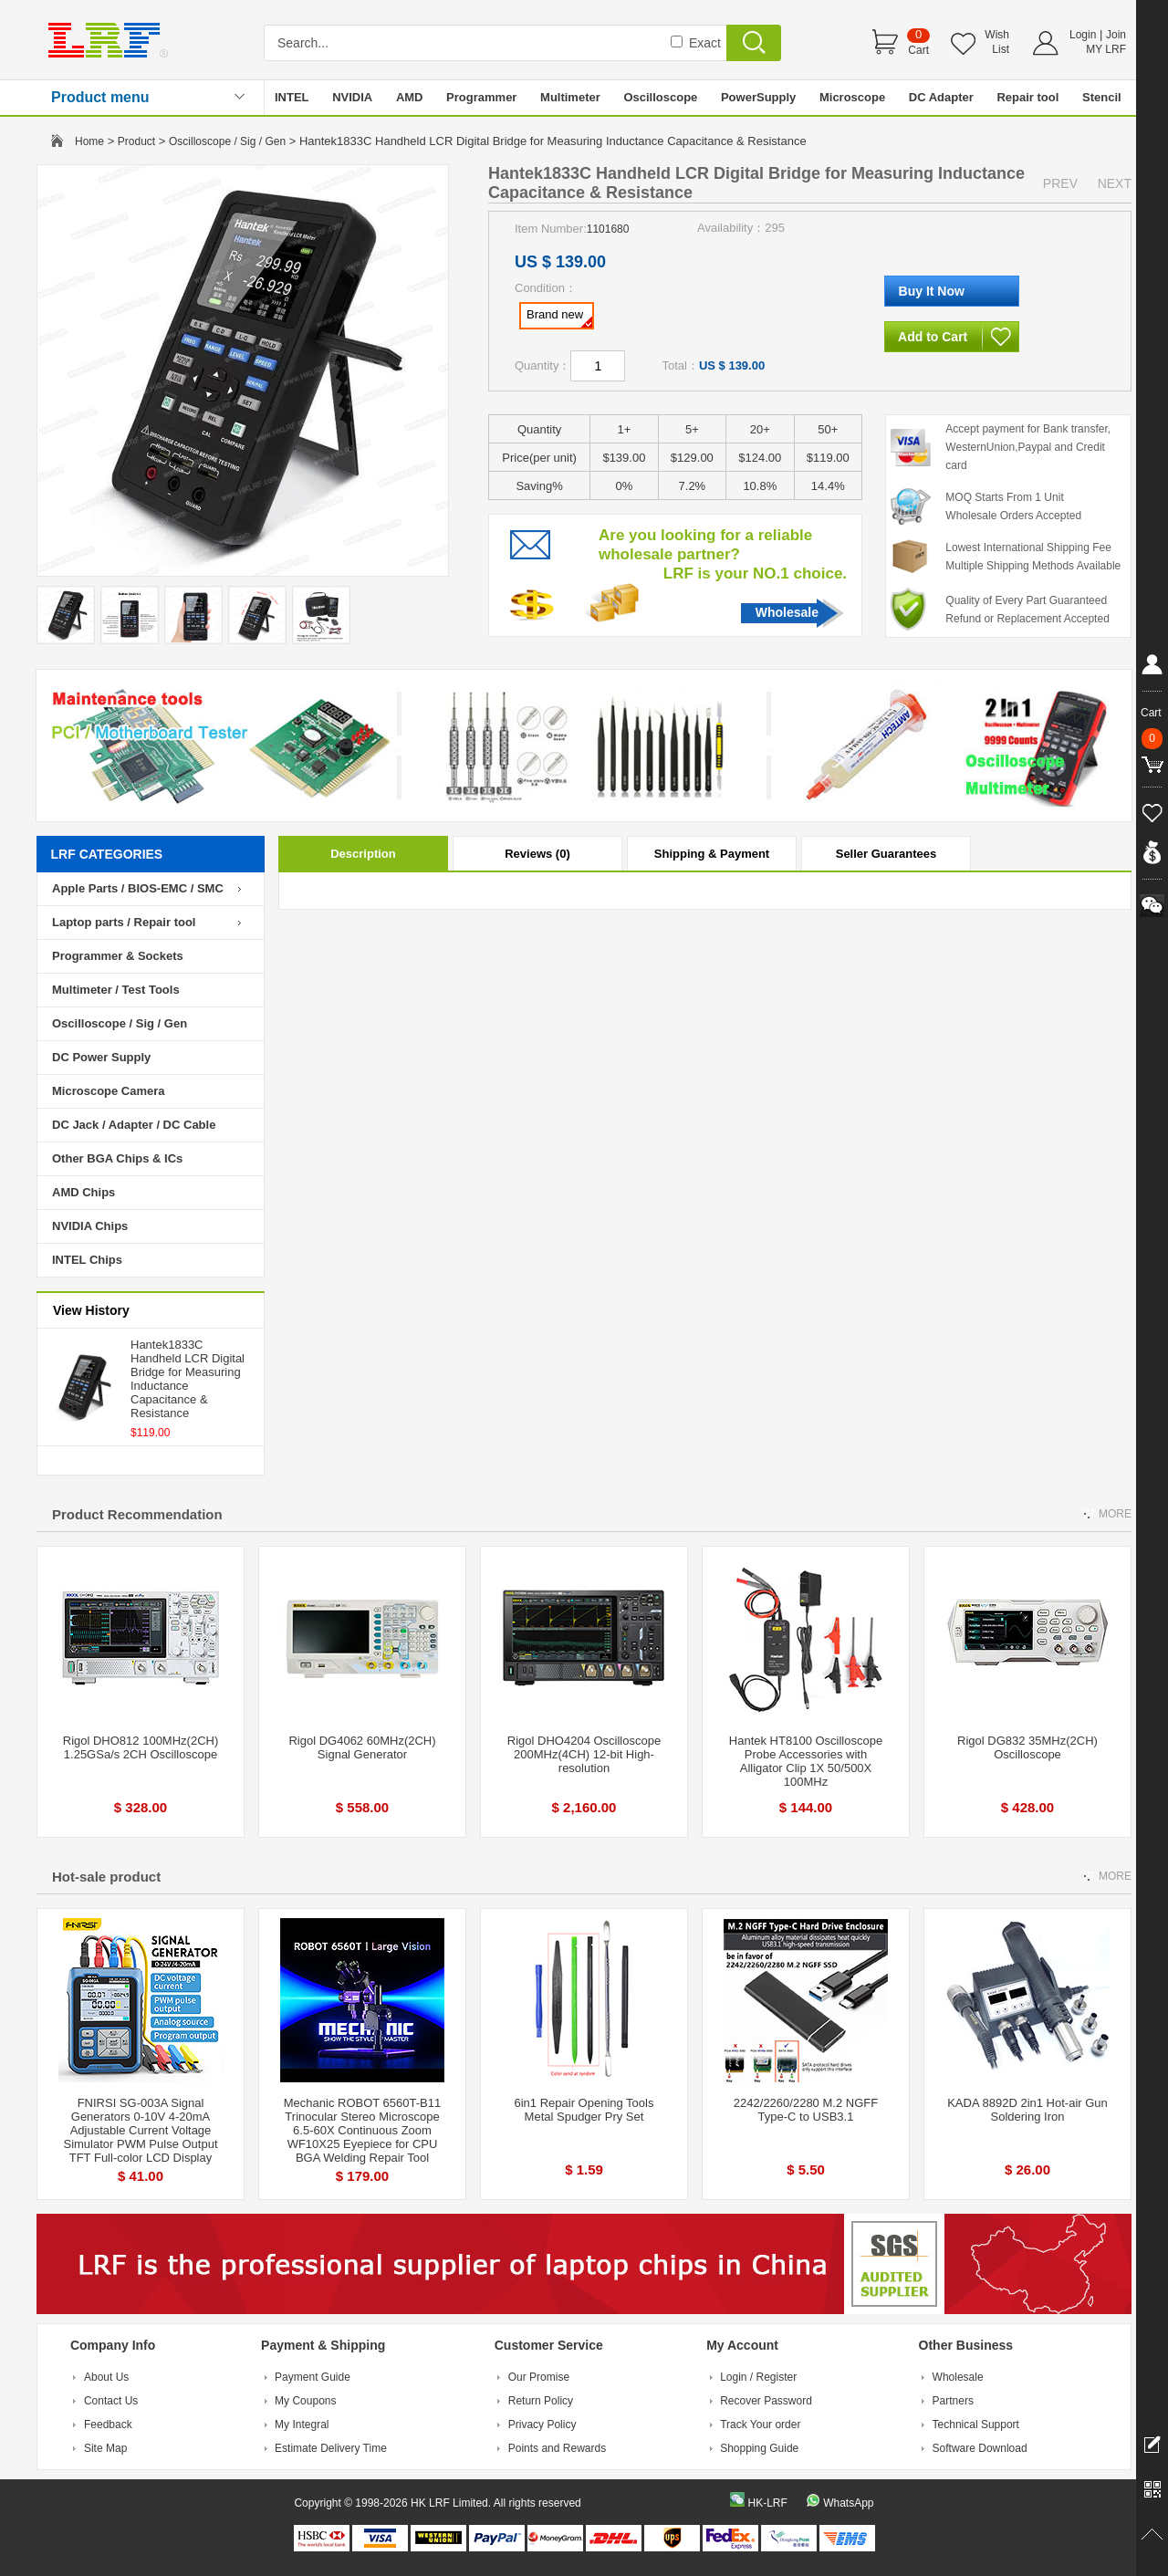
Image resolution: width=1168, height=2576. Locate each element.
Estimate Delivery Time (331, 2448)
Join (1116, 34)
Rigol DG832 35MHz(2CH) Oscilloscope (1027, 1747)
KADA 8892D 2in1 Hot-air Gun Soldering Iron (1027, 2109)
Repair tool (1027, 97)
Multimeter (570, 97)
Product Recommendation (137, 1514)
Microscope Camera (108, 1091)
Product (136, 141)
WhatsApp (848, 2503)
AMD (409, 97)
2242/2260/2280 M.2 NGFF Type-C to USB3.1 (806, 2109)
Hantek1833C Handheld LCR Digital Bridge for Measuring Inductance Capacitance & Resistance (187, 1379)
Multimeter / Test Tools (116, 989)
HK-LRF (767, 2503)
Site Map (105, 2448)
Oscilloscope (660, 97)
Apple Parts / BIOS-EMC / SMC (138, 888)
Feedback (108, 2424)
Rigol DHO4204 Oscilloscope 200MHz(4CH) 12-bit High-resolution (584, 1754)
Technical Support (976, 2424)
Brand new (559, 318)
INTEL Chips (87, 1260)
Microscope (852, 97)
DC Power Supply (101, 1057)
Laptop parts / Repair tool (123, 922)
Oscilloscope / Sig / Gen (227, 141)
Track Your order (760, 2424)
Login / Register (758, 2377)
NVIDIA (352, 97)
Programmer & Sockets (117, 956)
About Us (106, 2377)
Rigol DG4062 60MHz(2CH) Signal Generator (361, 1747)
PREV (1060, 183)
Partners (953, 2400)
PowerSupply (758, 97)
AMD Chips (83, 1192)
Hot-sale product (106, 1876)
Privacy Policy (542, 2424)
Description (363, 853)
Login (1082, 34)
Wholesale (787, 612)
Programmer (481, 97)
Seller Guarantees (886, 853)
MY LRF (1106, 49)
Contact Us (111, 2400)
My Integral (301, 2424)
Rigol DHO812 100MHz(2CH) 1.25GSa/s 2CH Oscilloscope (141, 1747)
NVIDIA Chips (90, 1226)
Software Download (980, 2448)
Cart (918, 50)
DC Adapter (941, 97)
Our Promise (538, 2377)
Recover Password (766, 2400)
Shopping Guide (759, 2448)
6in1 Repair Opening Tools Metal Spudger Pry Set (584, 2109)
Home (89, 141)
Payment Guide (312, 2377)
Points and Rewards (557, 2448)
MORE (1115, 1513)
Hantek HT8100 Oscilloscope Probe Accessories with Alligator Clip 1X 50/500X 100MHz (805, 1761)
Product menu (100, 97)
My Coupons (305, 2400)
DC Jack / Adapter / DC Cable (133, 1125)
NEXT (1115, 183)
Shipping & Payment (711, 853)
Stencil (1101, 97)
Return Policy (540, 2400)
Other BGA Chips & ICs (117, 1158)
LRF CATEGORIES (107, 854)
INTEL (292, 97)
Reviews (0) (537, 853)
